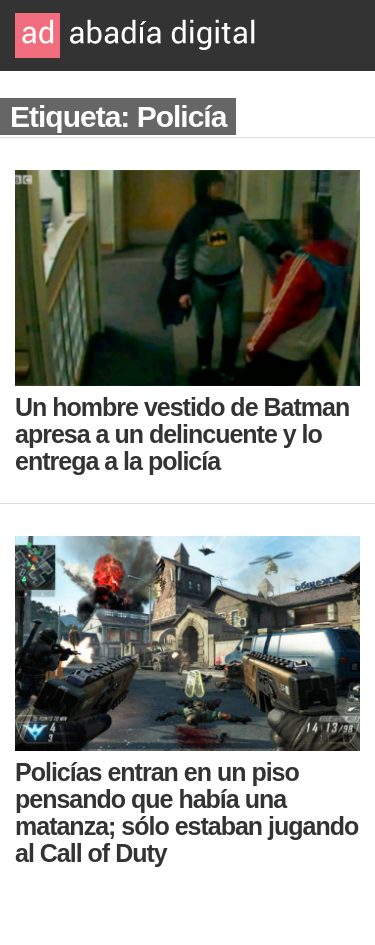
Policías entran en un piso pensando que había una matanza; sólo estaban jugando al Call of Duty (186, 812)
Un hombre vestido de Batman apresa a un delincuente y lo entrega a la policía (182, 434)
